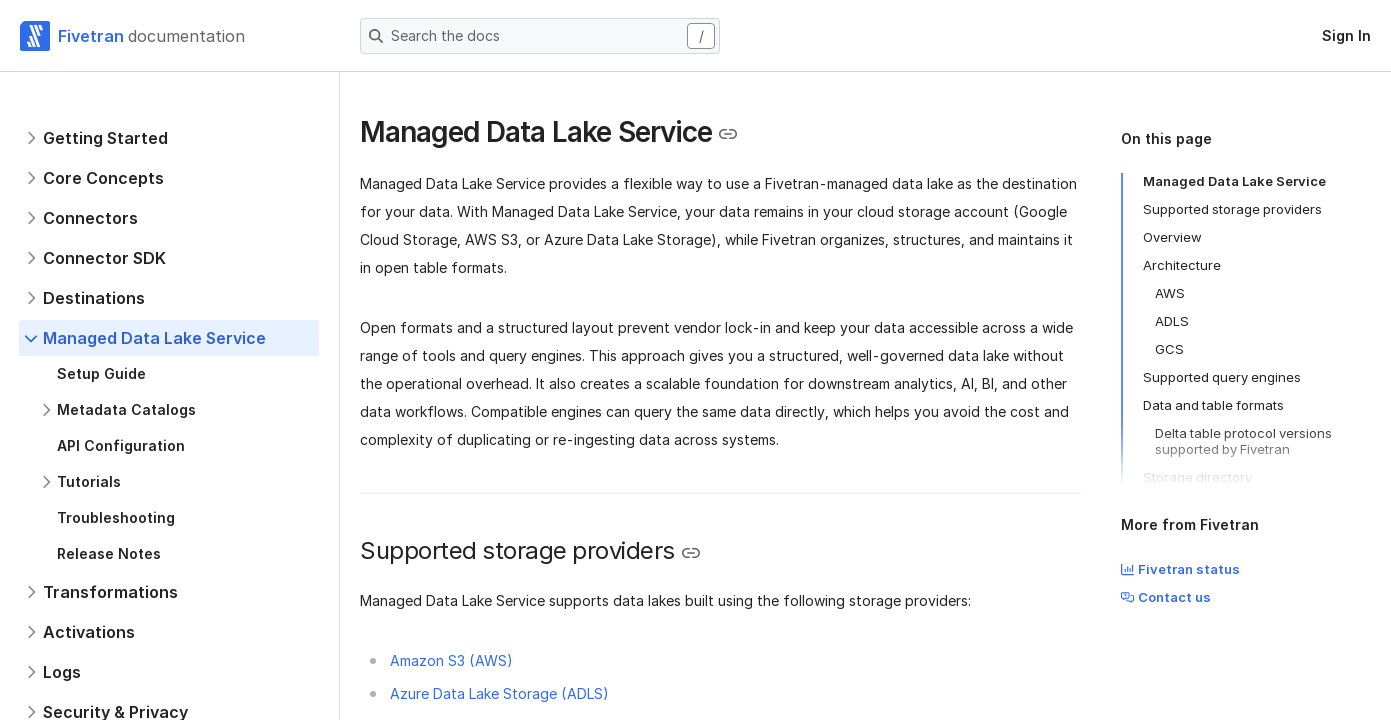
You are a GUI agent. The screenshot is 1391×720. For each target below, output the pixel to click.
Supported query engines (1222, 377)
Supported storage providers (1232, 209)
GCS (1169, 349)
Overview (1172, 237)
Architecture (1182, 265)
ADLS (1172, 321)
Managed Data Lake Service (1234, 181)
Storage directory (1197, 477)
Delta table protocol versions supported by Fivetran (1243, 441)
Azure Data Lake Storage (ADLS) (499, 693)
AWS (1170, 293)
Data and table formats (1213, 405)
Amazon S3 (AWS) (451, 660)
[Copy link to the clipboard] (728, 134)
